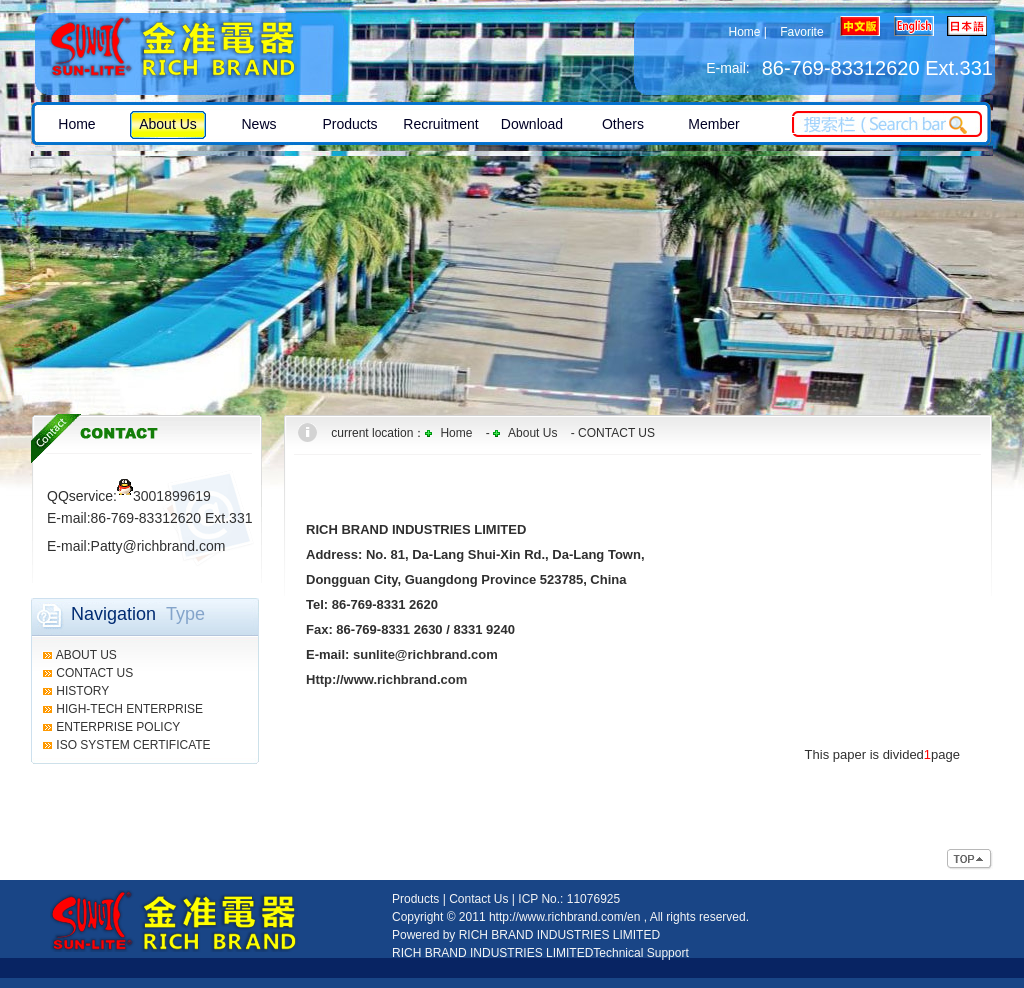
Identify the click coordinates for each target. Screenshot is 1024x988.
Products (415, 899)
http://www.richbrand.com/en (564, 917)
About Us (532, 433)
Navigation (113, 614)
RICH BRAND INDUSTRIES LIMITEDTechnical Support (540, 953)
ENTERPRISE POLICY (118, 727)
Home (744, 32)
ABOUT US (86, 655)
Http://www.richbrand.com (386, 679)
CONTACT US (94, 673)
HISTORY (82, 691)
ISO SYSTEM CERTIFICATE (133, 745)
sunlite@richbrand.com (425, 654)
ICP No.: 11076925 (569, 899)
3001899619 (164, 496)
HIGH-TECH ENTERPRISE (129, 709)
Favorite (801, 32)
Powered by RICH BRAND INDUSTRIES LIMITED (526, 935)
